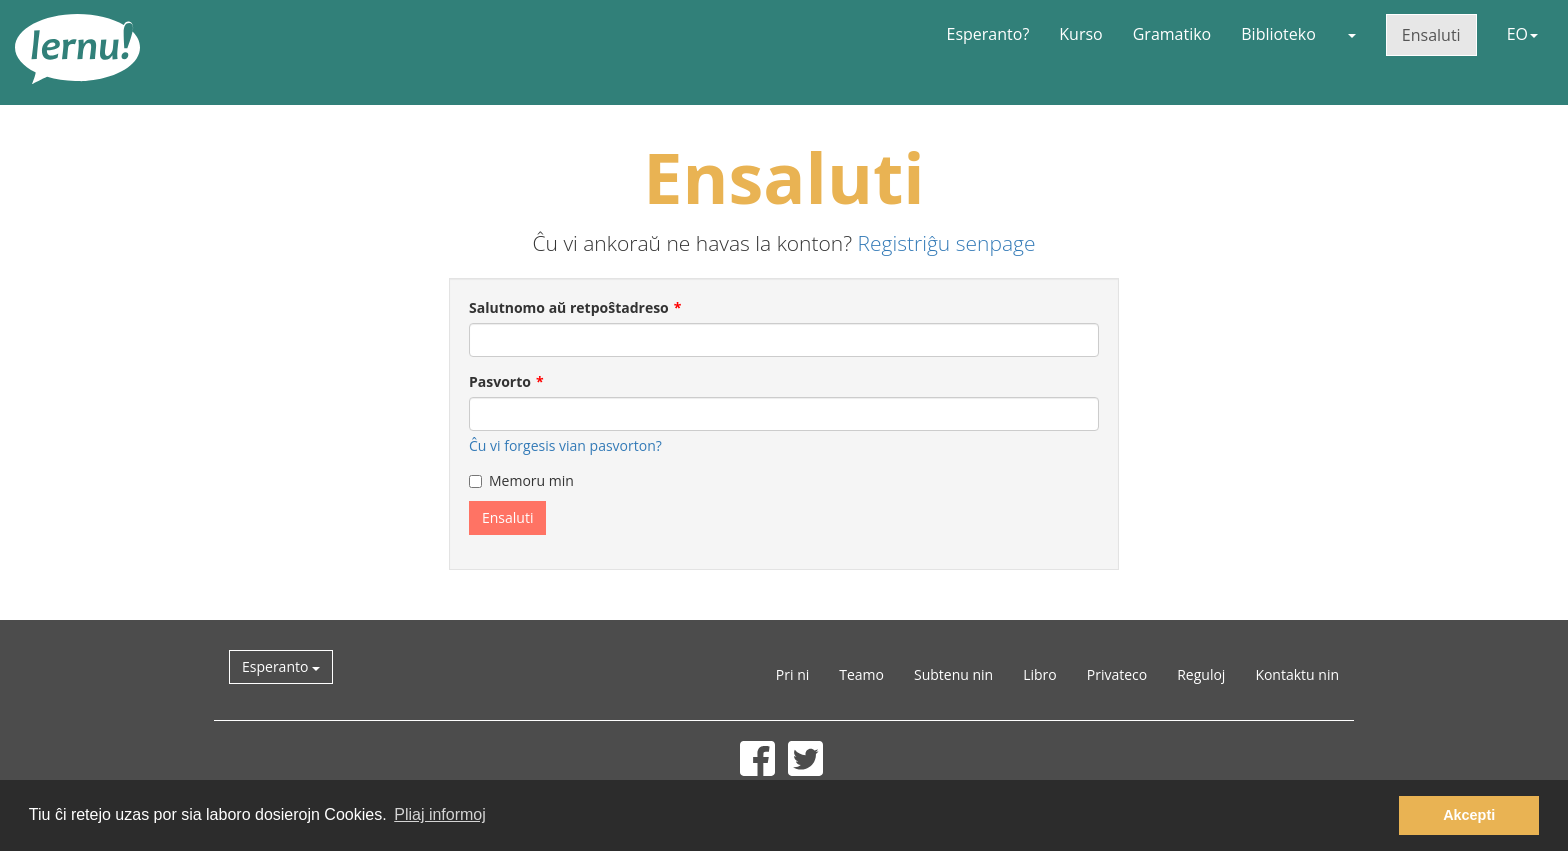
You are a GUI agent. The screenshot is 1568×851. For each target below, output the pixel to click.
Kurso (1080, 34)
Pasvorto (500, 381)
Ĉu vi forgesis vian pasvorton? (565, 445)
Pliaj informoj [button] (440, 814)
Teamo (861, 674)
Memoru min (521, 480)
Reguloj (1201, 674)
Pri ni (792, 674)
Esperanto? (988, 34)
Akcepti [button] (1469, 815)
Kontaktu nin (1297, 674)
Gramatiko (1172, 34)
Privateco (1117, 674)
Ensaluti (1431, 35)
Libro (1040, 674)
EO (1522, 34)
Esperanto (281, 666)
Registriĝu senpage (947, 243)
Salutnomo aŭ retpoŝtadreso (569, 307)
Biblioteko (1278, 34)
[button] (1351, 34)
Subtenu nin (953, 674)
